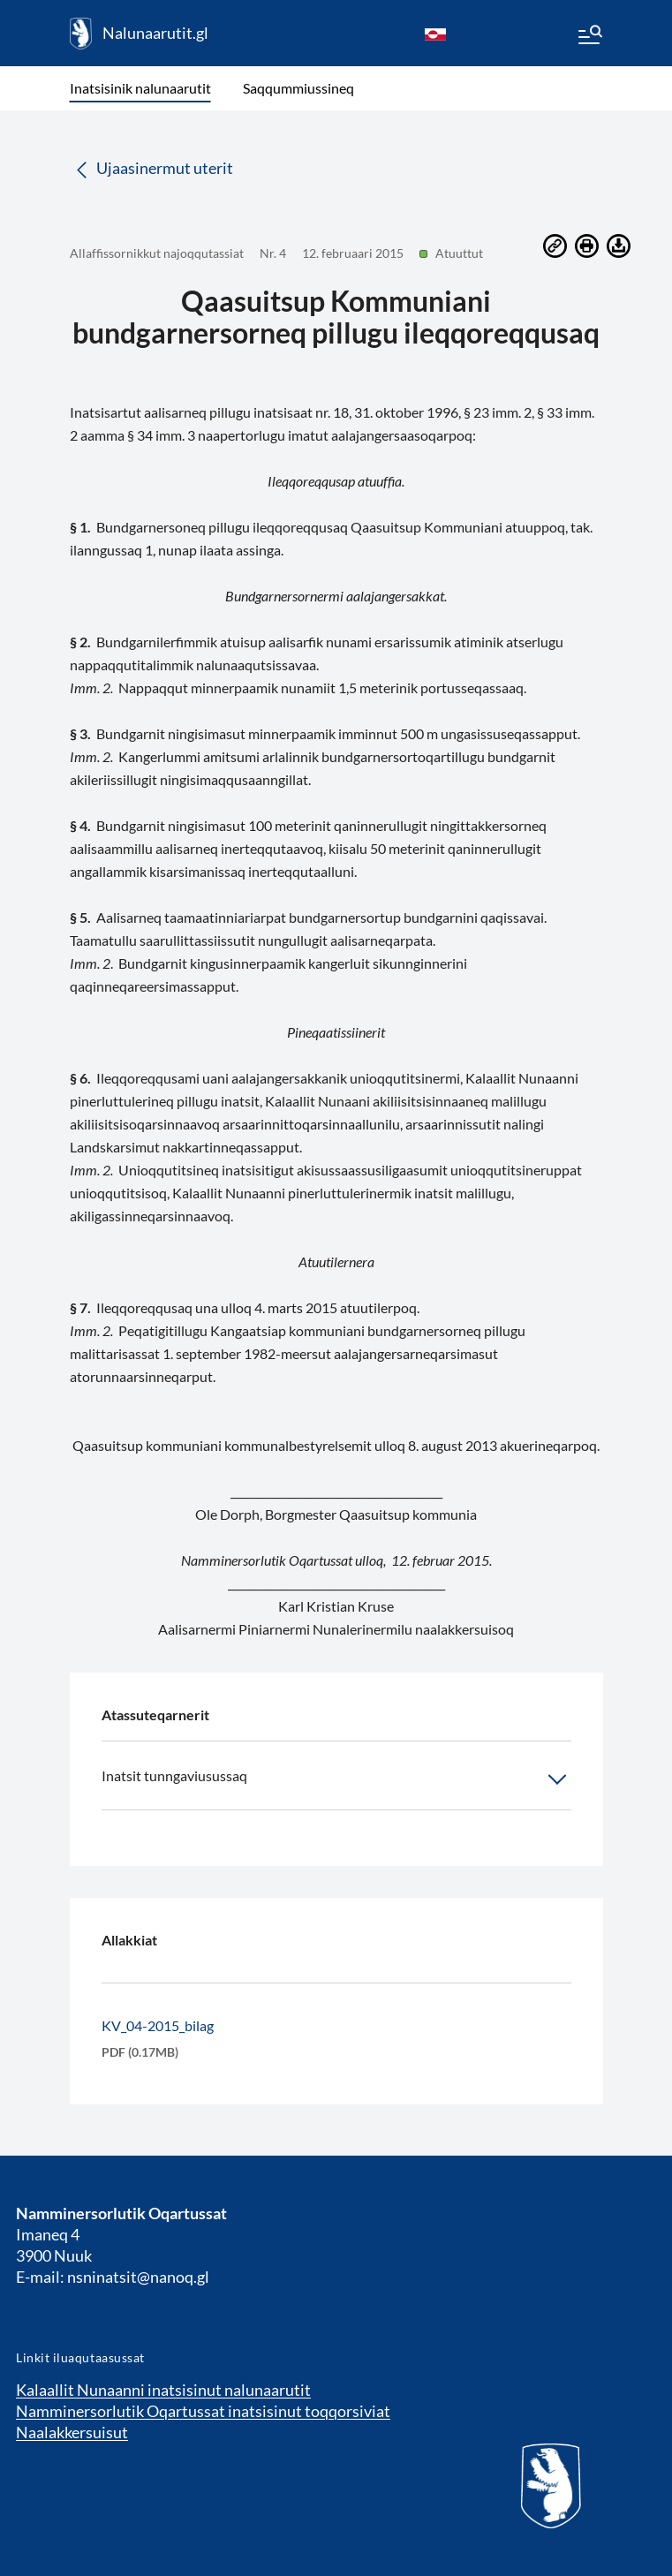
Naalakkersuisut (72, 2432)
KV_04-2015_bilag (158, 2025)
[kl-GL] (435, 33)
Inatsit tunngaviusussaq (336, 1779)
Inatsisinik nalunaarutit (140, 87)
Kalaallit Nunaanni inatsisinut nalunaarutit (163, 2389)
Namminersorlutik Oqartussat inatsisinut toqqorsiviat (203, 2411)
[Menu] (589, 37)
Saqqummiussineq (298, 87)
